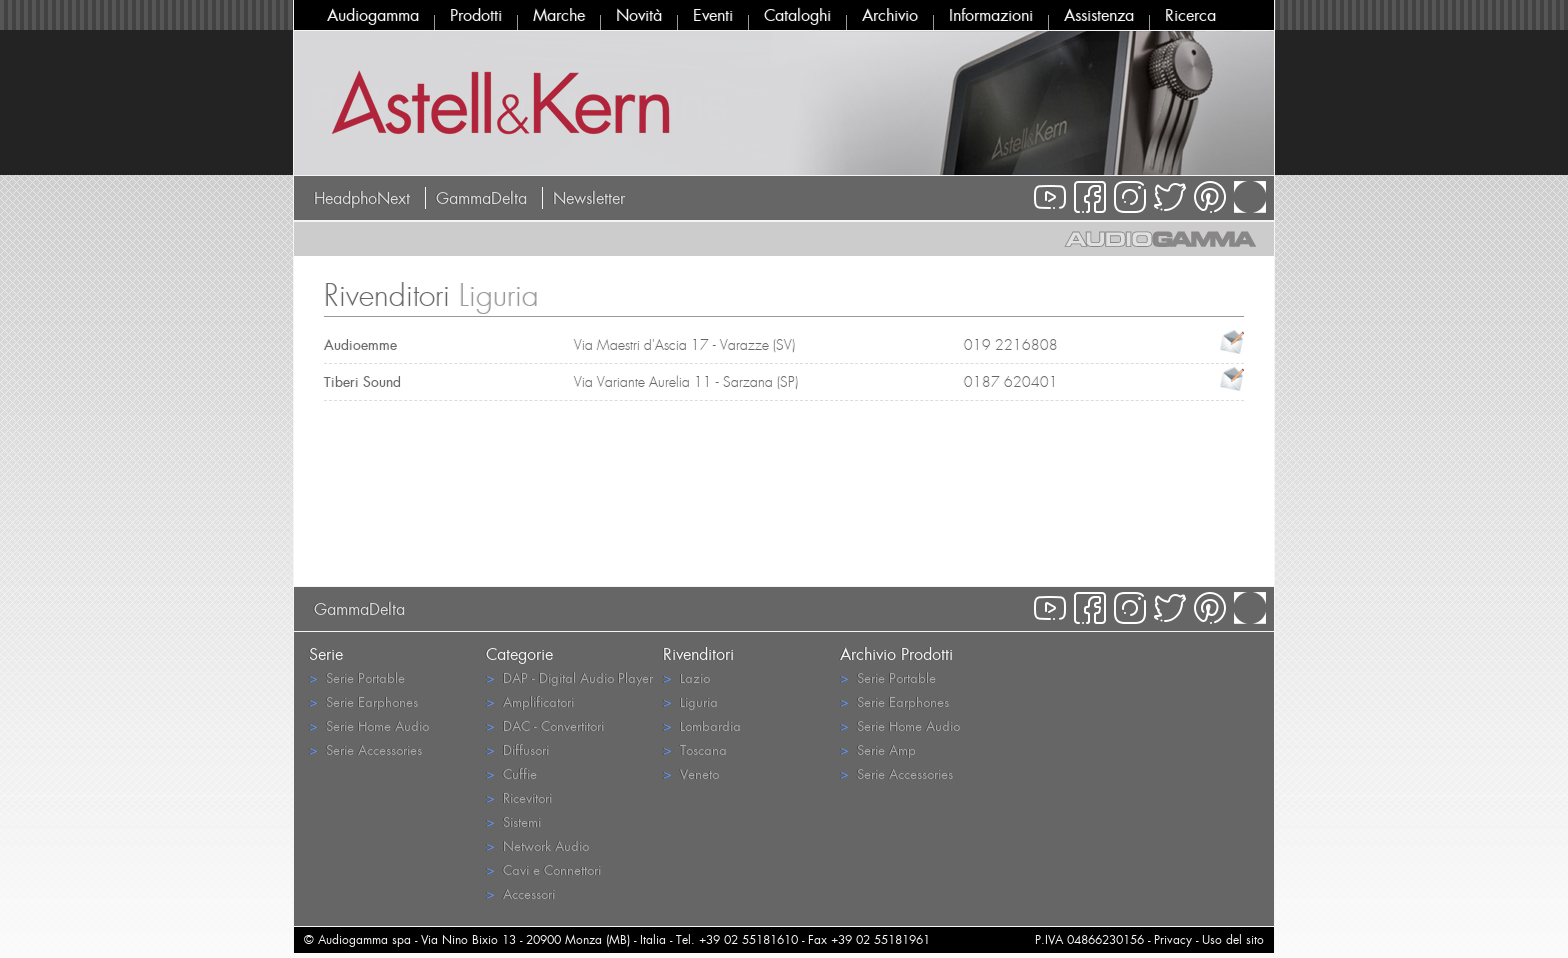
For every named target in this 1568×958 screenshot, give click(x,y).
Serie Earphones (363, 701)
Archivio (890, 15)
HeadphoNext (362, 198)
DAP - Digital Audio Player (569, 677)
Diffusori (517, 749)
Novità (639, 15)
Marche (559, 15)
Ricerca (1190, 15)
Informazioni (991, 15)
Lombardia (702, 725)
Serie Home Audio (369, 725)
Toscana (695, 749)
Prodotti (476, 15)
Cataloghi (797, 15)
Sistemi (513, 821)
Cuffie (511, 773)
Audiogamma (373, 15)
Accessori (520, 893)
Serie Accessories (365, 749)
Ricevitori (519, 797)
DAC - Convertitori (545, 725)
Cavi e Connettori (543, 869)
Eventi (713, 15)
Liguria (690, 701)
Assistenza (1099, 15)
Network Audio (537, 845)
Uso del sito (1233, 939)
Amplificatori (530, 701)
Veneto (691, 773)
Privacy (1173, 939)
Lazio (686, 677)
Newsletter (589, 198)
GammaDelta (481, 198)
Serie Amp (878, 749)
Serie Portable (357, 677)
